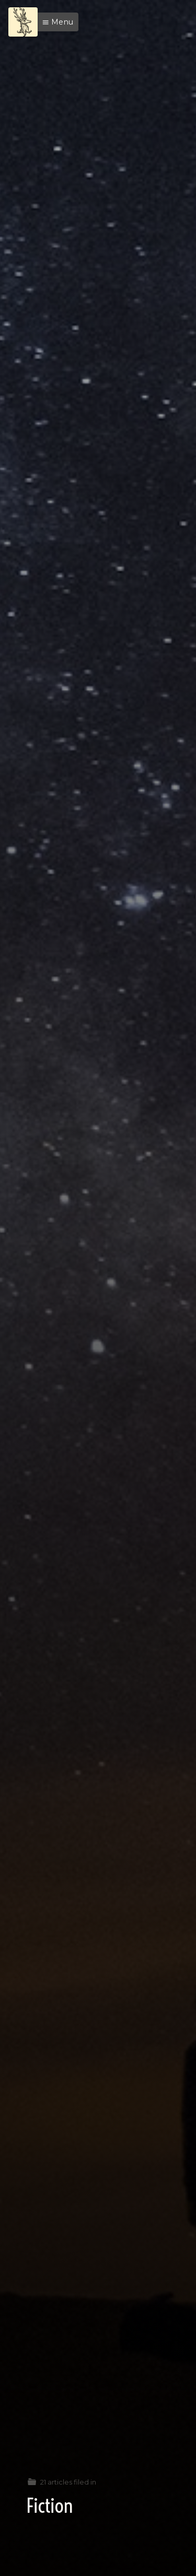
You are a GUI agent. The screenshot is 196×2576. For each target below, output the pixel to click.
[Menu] (23, 22)
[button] (54, 22)
